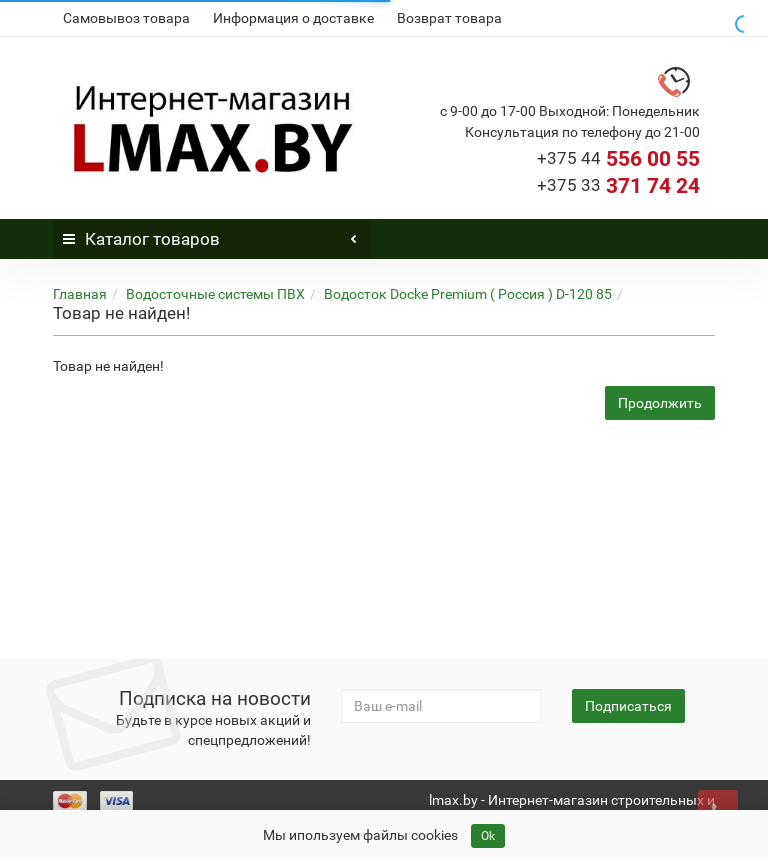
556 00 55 (618, 159)
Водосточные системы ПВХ (215, 294)
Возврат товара (449, 18)
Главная (80, 294)
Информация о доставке (293, 18)
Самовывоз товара (126, 18)
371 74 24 (618, 186)
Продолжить (660, 403)
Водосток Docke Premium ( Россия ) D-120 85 (468, 294)
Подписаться (628, 706)
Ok (488, 836)
